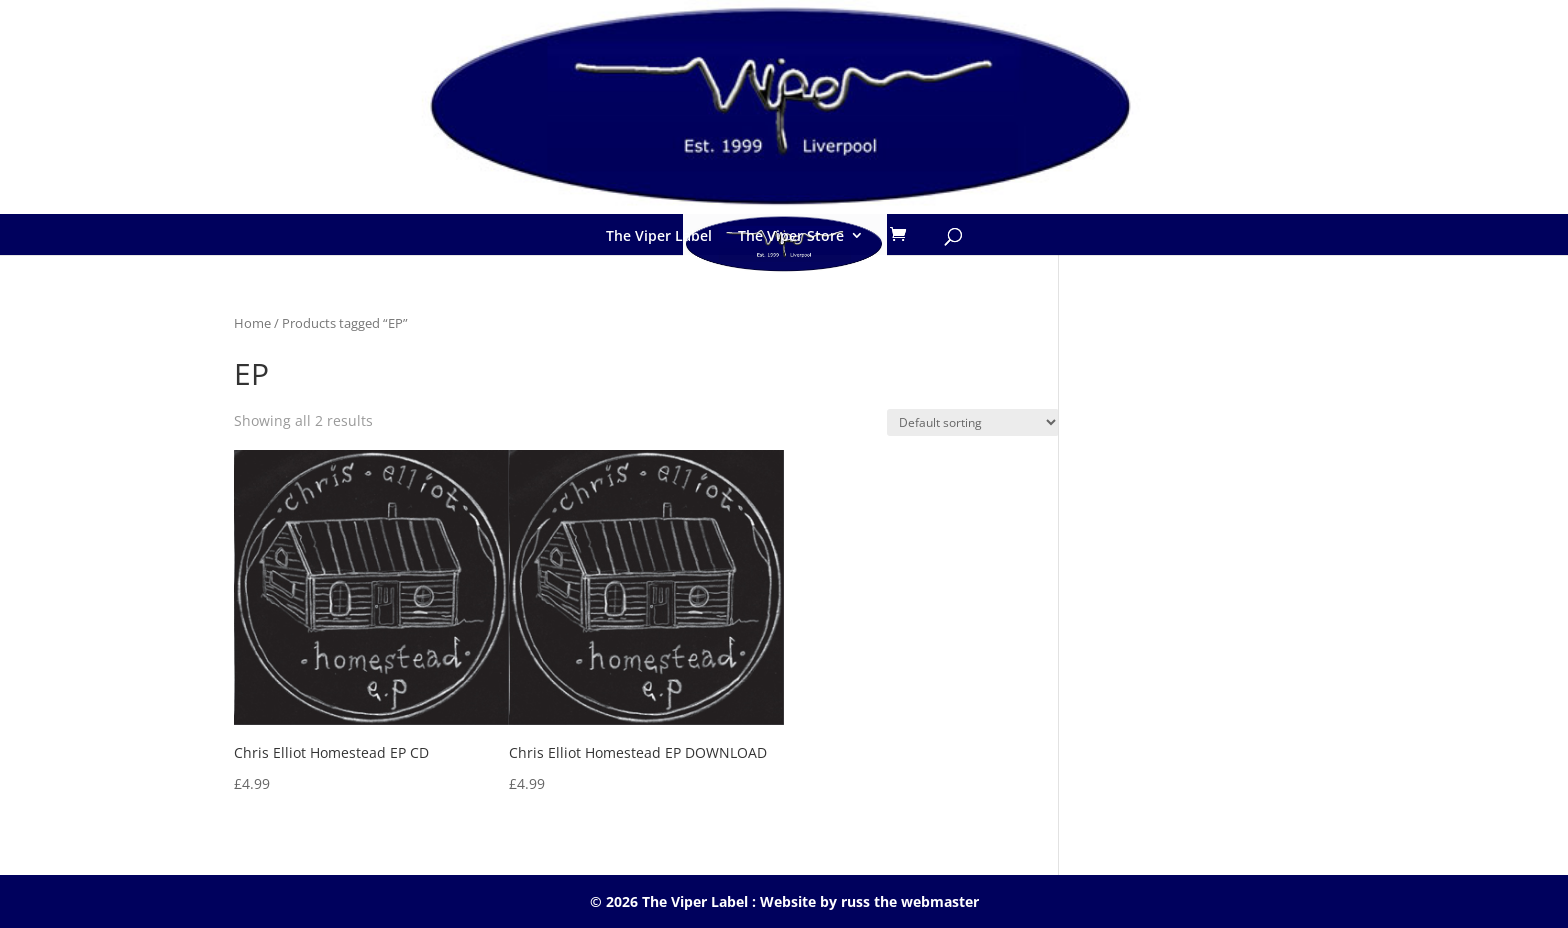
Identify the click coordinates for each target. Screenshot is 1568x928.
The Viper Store (791, 235)
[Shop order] (973, 422)
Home (252, 323)
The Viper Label (659, 235)
